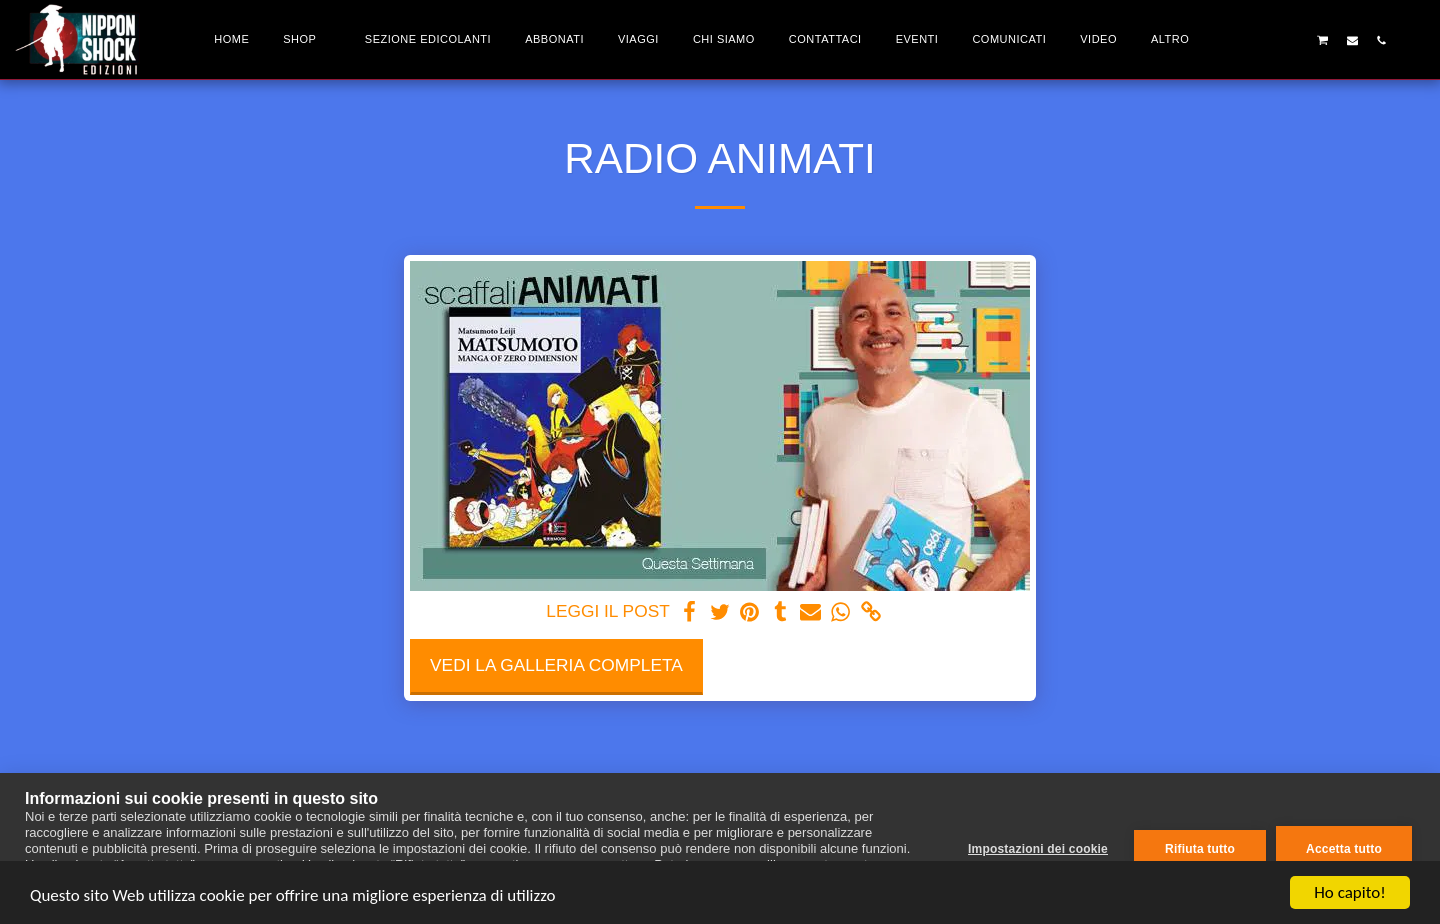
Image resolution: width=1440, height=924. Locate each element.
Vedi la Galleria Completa (556, 665)
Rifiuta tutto (1200, 849)
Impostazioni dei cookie (1038, 849)
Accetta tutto (1344, 849)
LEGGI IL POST (607, 611)
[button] (1264, 40)
